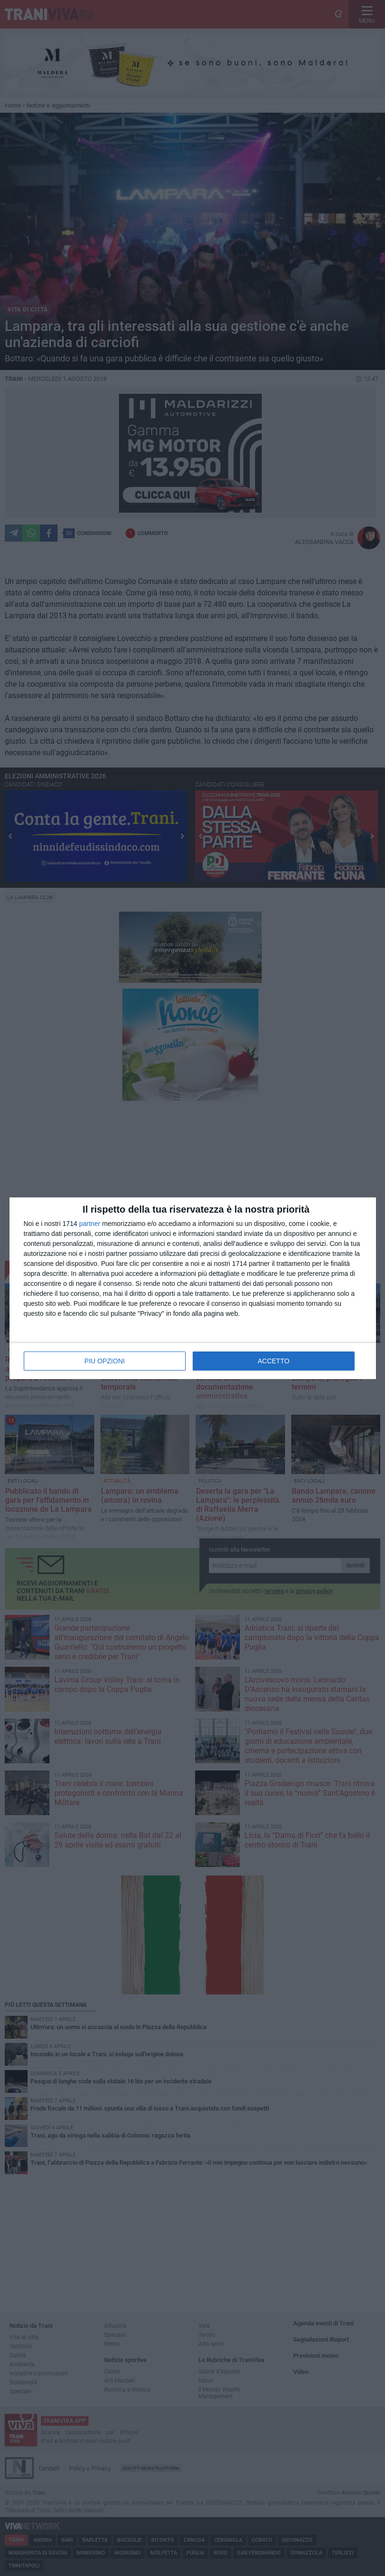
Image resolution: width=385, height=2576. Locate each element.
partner (89, 1223)
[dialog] (193, 1288)
